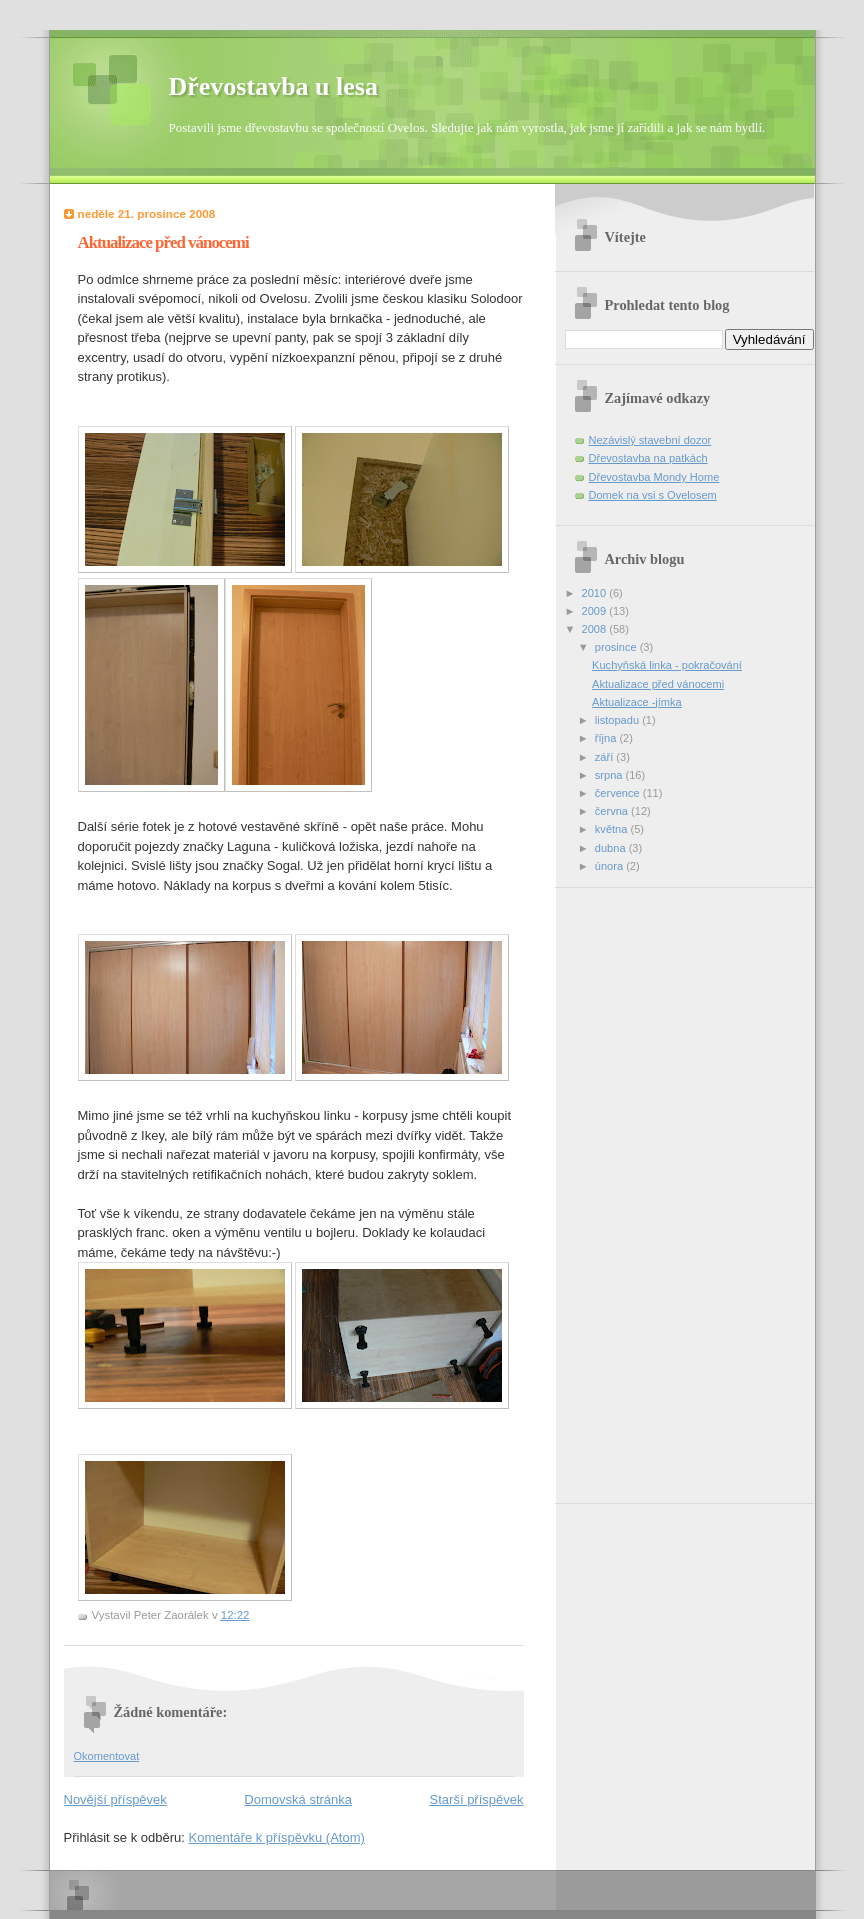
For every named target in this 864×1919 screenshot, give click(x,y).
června (613, 811)
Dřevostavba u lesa (273, 86)
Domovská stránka (298, 1799)
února (610, 866)
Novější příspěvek (115, 1799)
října (607, 738)
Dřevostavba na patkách (648, 458)
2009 (596, 611)
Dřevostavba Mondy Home (654, 477)
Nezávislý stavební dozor (650, 440)
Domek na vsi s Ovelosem (653, 495)
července (619, 793)
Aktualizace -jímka (637, 702)
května (613, 829)
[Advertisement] (645, 1188)
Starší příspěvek (477, 1799)
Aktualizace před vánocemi (658, 684)
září (605, 757)
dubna (612, 848)
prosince (617, 647)
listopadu (618, 720)
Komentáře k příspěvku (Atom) (277, 1837)
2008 (596, 629)
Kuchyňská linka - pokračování (667, 665)
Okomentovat (107, 1756)
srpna (610, 775)
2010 (596, 593)
